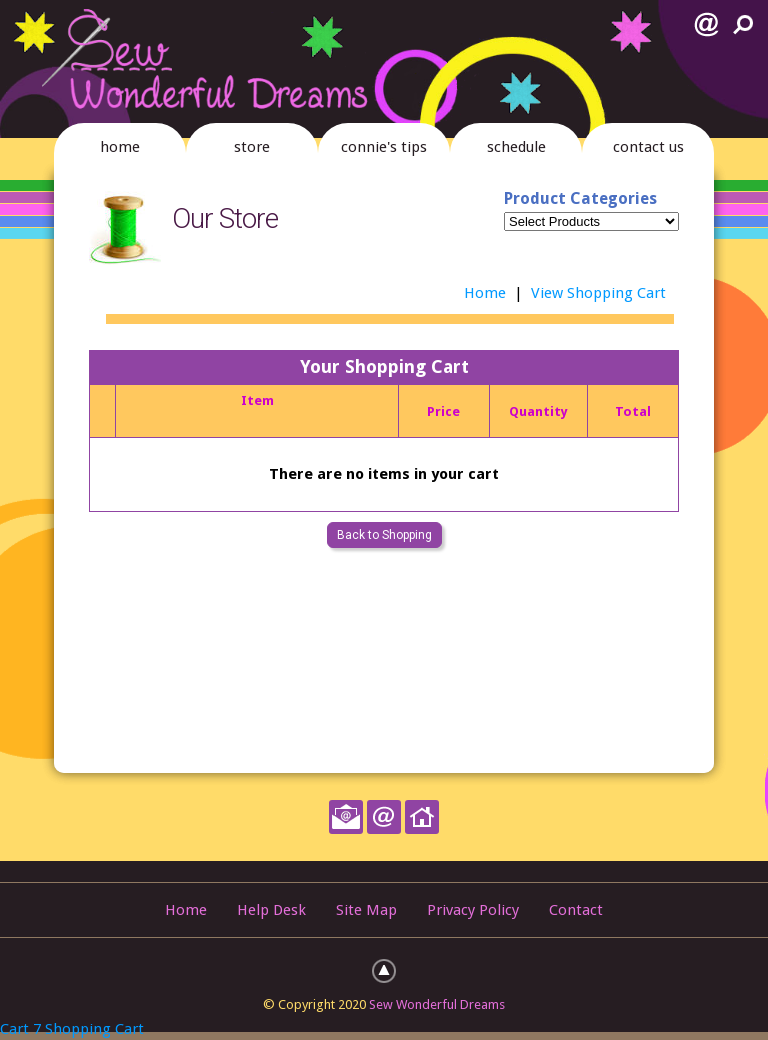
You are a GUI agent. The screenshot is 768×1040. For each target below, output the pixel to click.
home (120, 147)
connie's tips (384, 147)
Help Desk (271, 910)
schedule (516, 147)
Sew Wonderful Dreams (437, 1004)
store (252, 147)
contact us (648, 147)
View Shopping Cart (598, 293)
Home (485, 293)
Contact (576, 910)
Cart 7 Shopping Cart (72, 1029)
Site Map (366, 910)
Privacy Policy (473, 910)
